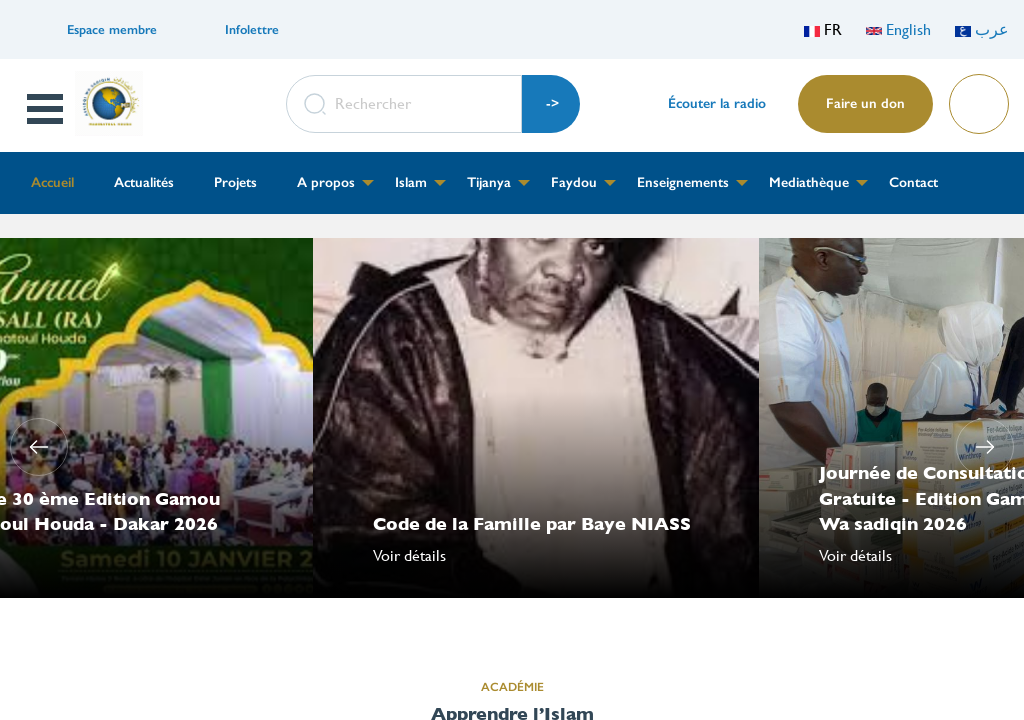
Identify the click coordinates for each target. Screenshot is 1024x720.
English (898, 29)
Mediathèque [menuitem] (809, 182)
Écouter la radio (717, 103)
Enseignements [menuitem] (683, 182)
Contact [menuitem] (913, 182)
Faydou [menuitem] (574, 182)
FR (823, 29)
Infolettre (252, 29)
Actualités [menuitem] (144, 182)
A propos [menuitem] (326, 182)
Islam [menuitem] (411, 182)
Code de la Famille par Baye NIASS (532, 523)
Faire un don (865, 103)
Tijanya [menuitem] (489, 182)
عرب (982, 29)
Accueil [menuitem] (52, 182)
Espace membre (112, 29)
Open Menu (47, 109)
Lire (978, 97)
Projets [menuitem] (235, 182)
